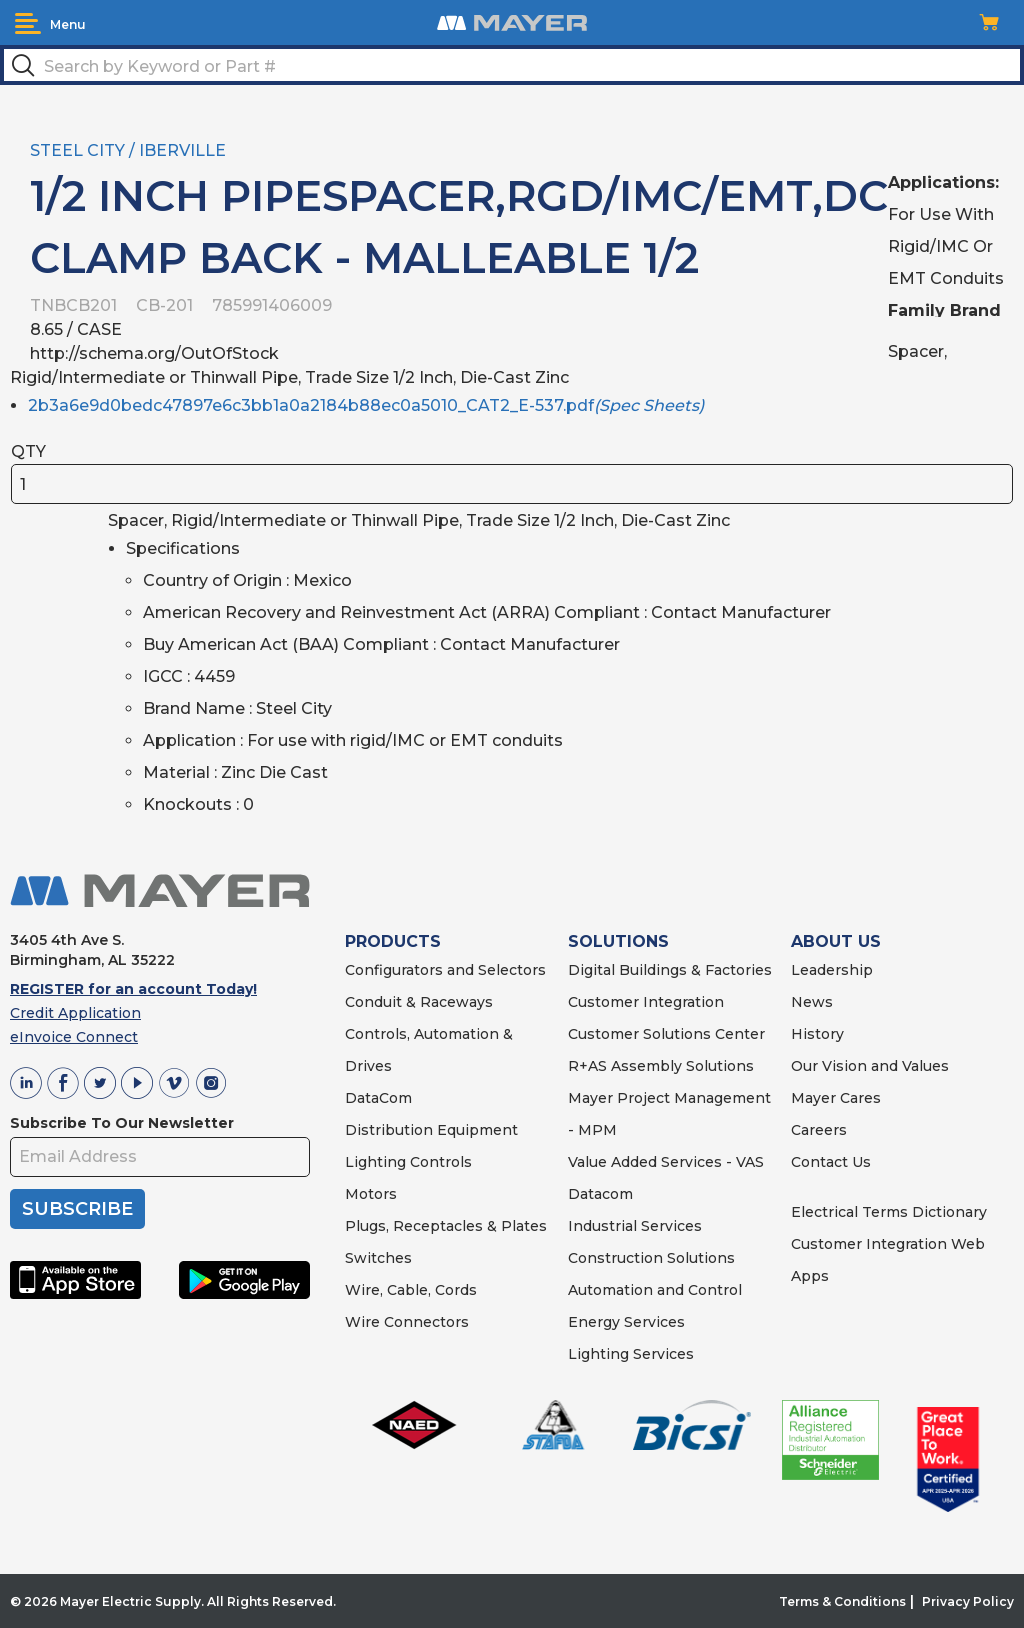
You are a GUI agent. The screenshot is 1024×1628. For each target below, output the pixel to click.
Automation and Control (655, 1290)
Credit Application (75, 1013)
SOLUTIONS (618, 941)
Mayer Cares (836, 1098)
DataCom (378, 1098)
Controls (439, 1162)
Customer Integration (646, 1002)
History (817, 1034)
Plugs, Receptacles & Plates (446, 1226)
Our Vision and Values (870, 1066)
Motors (371, 1194)
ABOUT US (836, 941)
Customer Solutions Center (666, 1034)
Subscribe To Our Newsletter (122, 1123)
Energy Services (626, 1322)
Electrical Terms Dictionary (889, 1212)
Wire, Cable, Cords (411, 1290)
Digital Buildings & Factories (670, 970)
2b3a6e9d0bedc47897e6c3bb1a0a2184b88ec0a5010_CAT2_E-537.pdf (366, 405)
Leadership (832, 970)
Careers (819, 1130)
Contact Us (831, 1162)
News (812, 1002)
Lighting (375, 1162)
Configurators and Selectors (445, 970)
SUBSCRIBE (77, 1209)
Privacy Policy (968, 1601)
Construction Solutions (651, 1258)
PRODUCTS (393, 941)
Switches (378, 1258)
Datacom (600, 1194)
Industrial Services (635, 1226)
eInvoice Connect (74, 1037)
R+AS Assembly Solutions (661, 1066)
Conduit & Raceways (419, 1002)
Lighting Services (631, 1354)
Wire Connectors (407, 1322)
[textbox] (512, 65)
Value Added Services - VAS (666, 1162)
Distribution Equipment (431, 1130)
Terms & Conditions (842, 1601)
